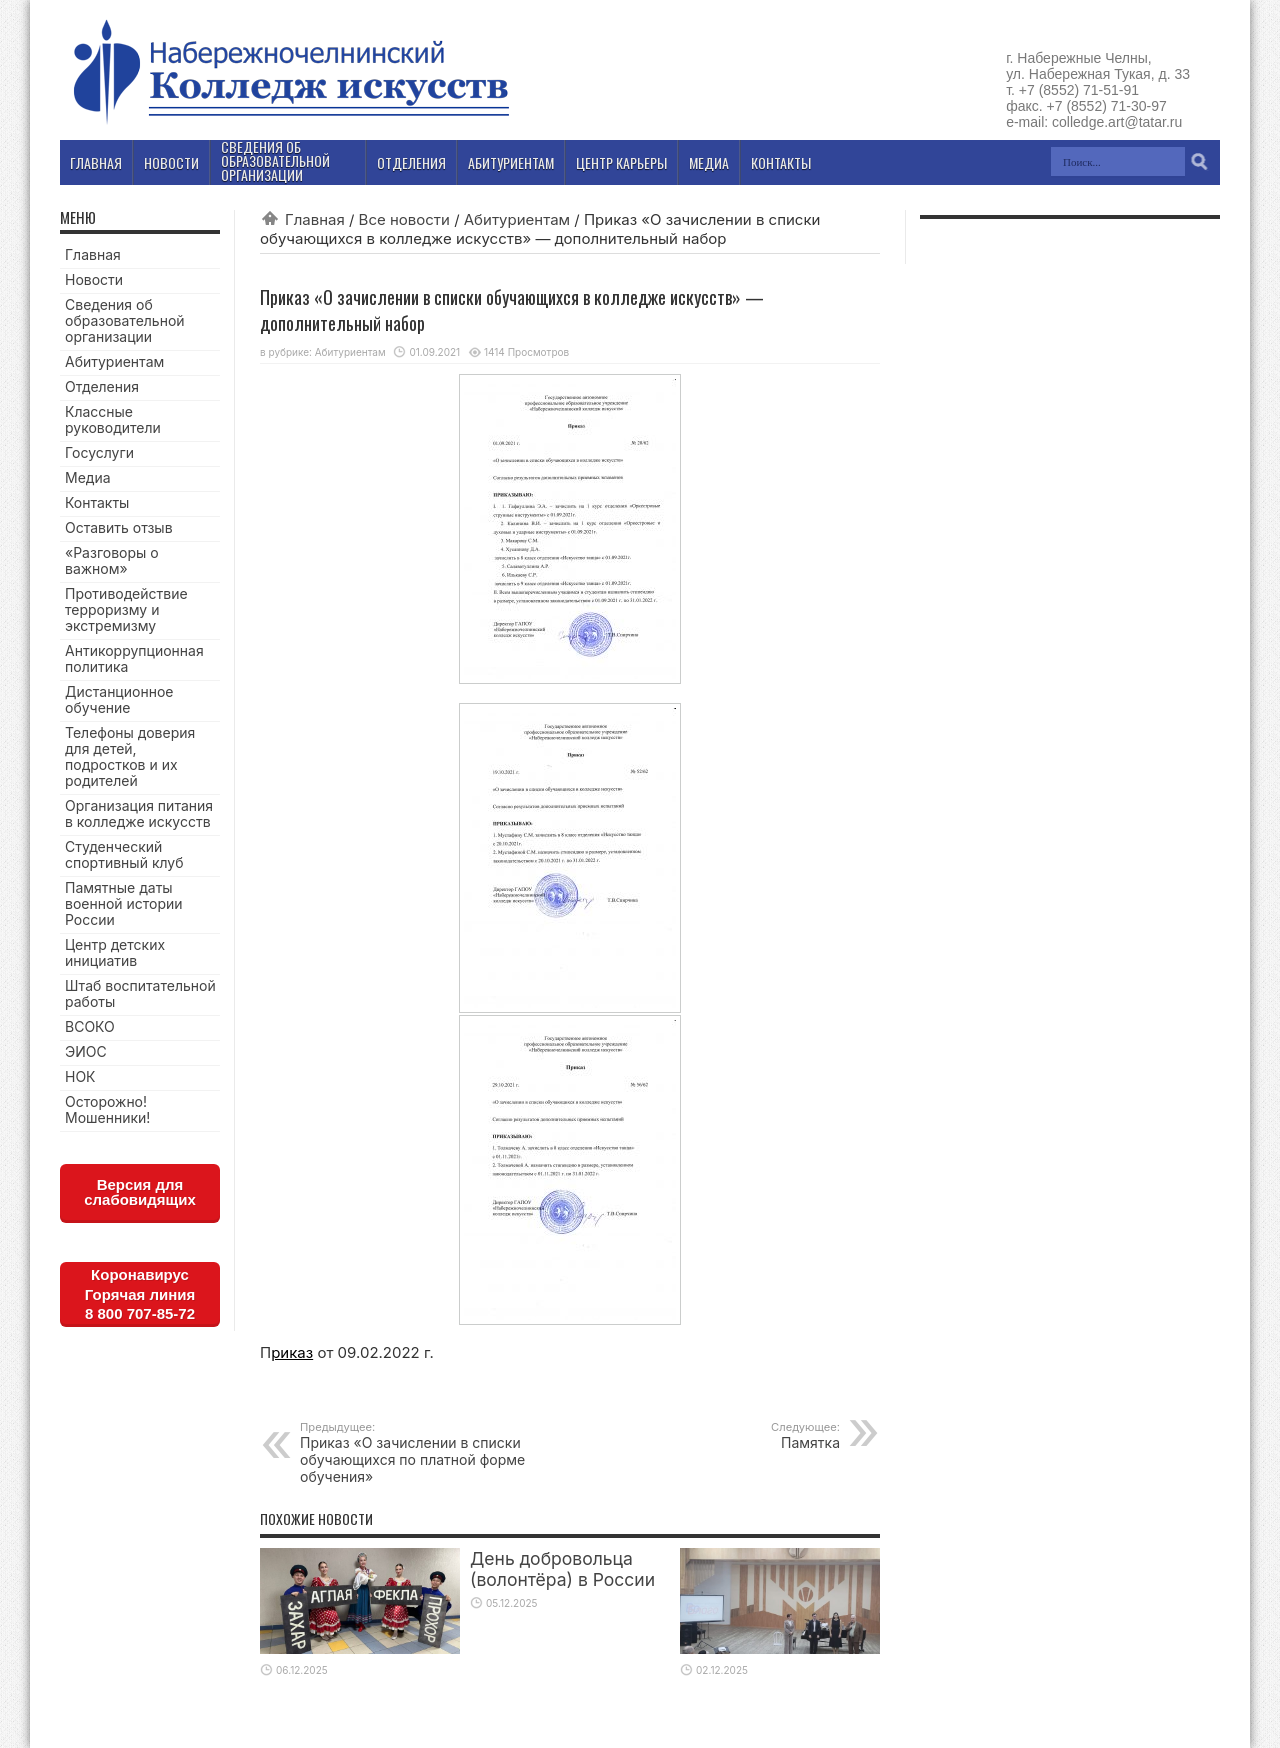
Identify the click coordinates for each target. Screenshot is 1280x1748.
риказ (292, 1352)
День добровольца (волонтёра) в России (562, 1569)
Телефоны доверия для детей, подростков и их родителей (130, 756)
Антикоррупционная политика (134, 658)
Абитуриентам (517, 219)
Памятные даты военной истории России (124, 903)
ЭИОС (86, 1051)
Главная (315, 219)
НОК (80, 1076)
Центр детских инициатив (115, 952)
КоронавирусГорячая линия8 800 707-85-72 (140, 1294)
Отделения (102, 386)
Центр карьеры (621, 162)
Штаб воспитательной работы (140, 993)
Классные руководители (113, 419)
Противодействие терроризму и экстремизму (126, 609)
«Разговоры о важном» (112, 560)
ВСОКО (90, 1026)
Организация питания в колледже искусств (139, 813)
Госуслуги (99, 452)
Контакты (97, 502)
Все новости (404, 219)
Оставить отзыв (119, 527)
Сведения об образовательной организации (125, 320)
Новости (94, 279)
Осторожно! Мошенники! (107, 1109)
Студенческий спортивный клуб (124, 854)
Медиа (88, 477)
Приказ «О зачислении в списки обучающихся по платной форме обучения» (422, 1452)
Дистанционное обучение (119, 699)
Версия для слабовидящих (140, 1192)
